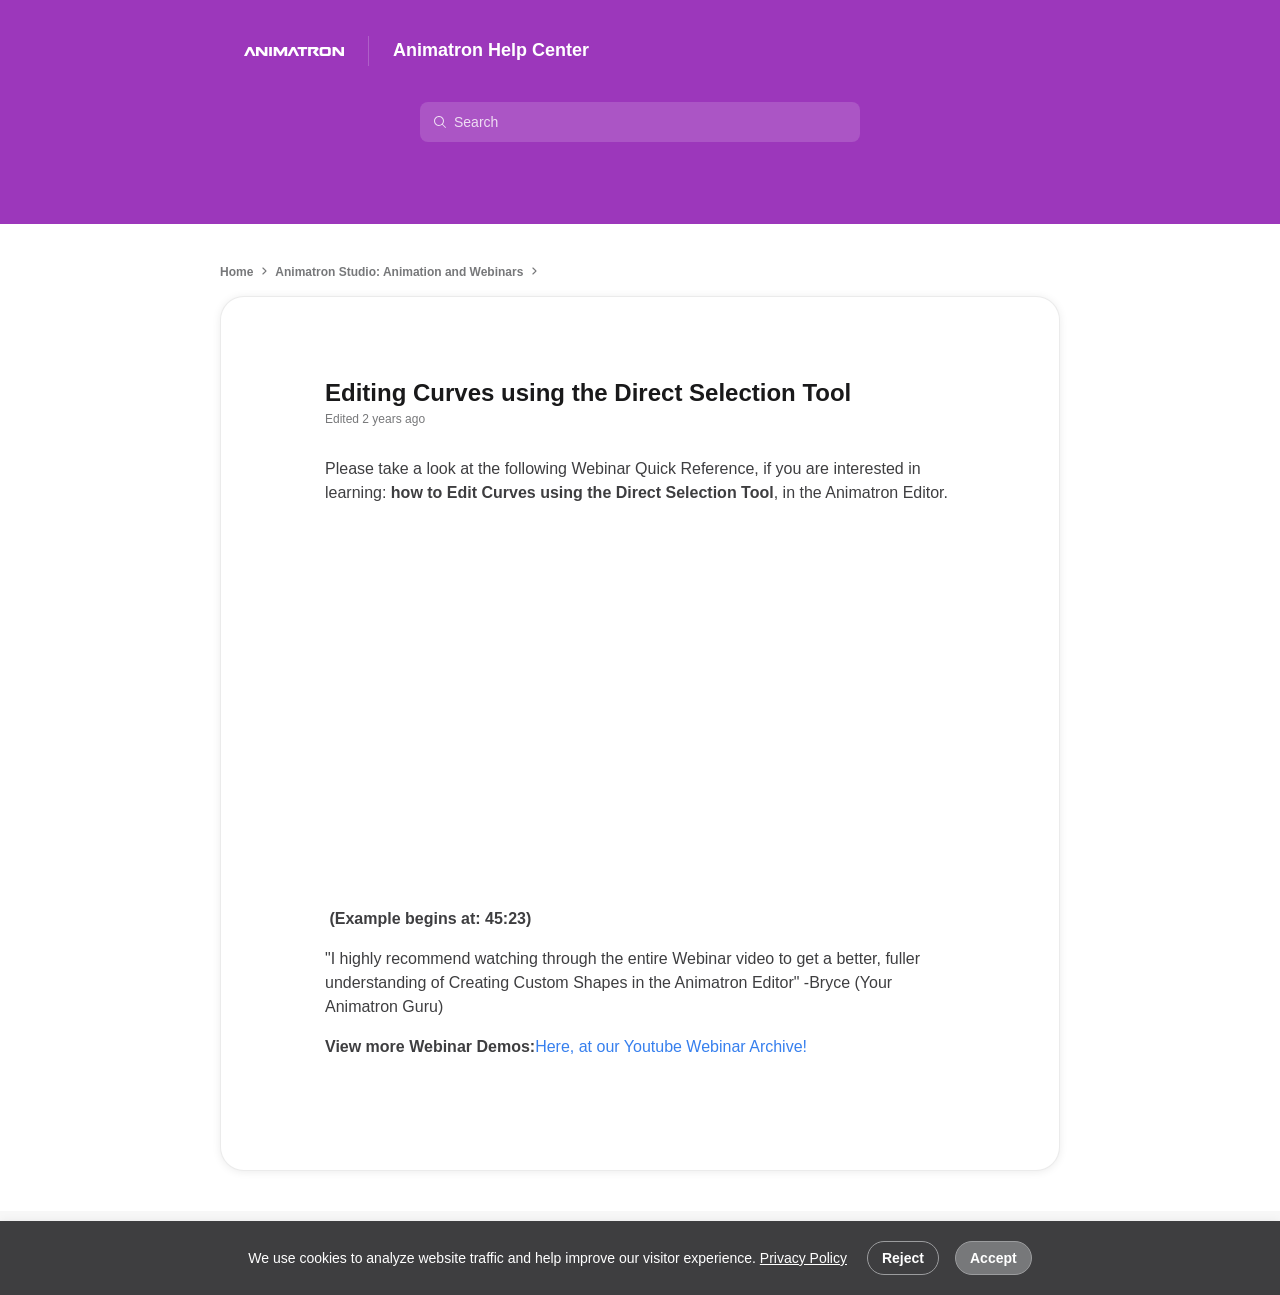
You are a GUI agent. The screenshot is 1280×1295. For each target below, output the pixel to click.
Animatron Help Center (491, 50)
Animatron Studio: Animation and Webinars (399, 272)
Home (236, 272)
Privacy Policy (803, 1258)
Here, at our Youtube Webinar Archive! (671, 1046)
